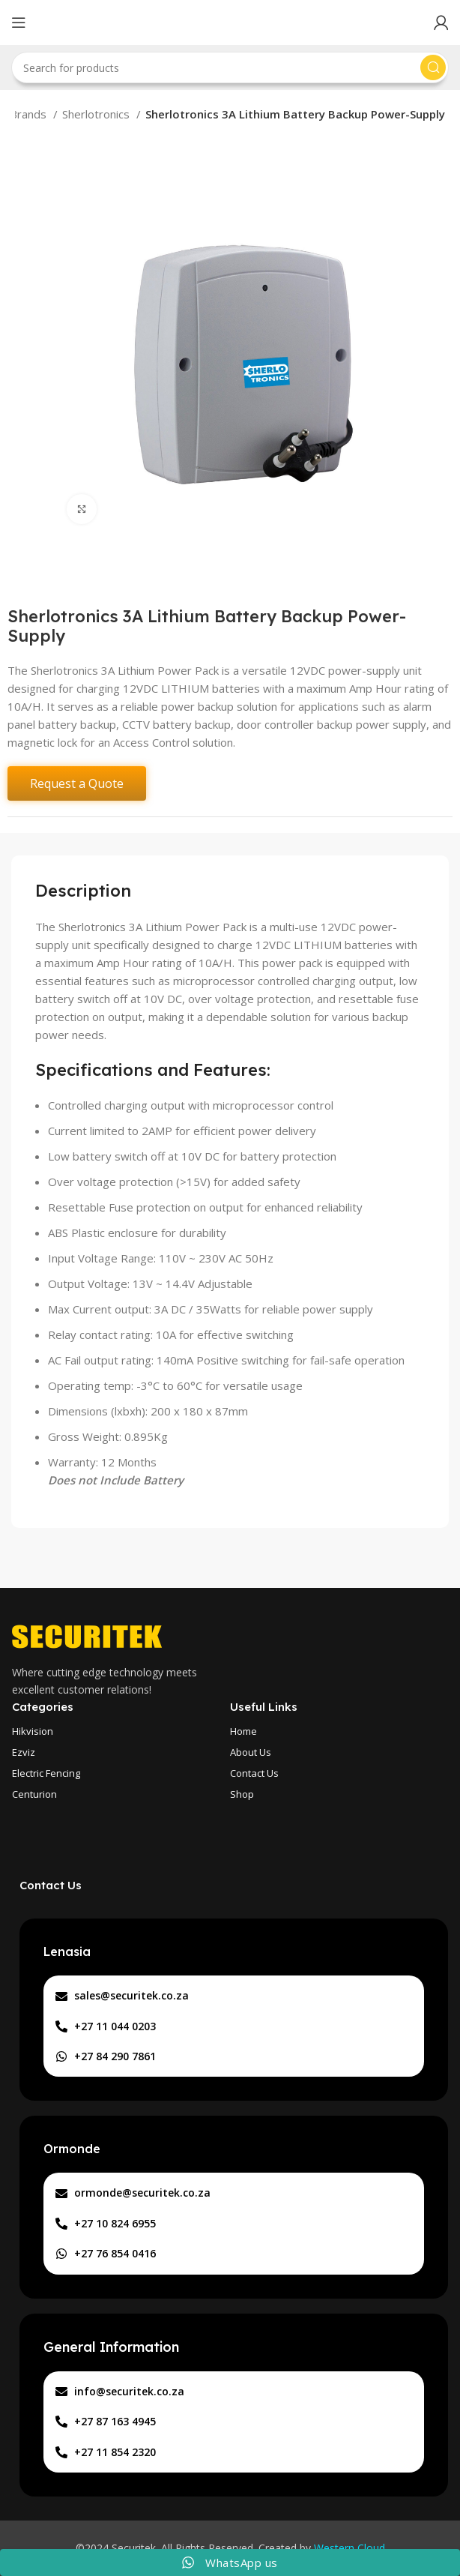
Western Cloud (349, 2548)
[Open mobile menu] (19, 22)
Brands (29, 113)
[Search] (230, 67)
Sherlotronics (97, 113)
